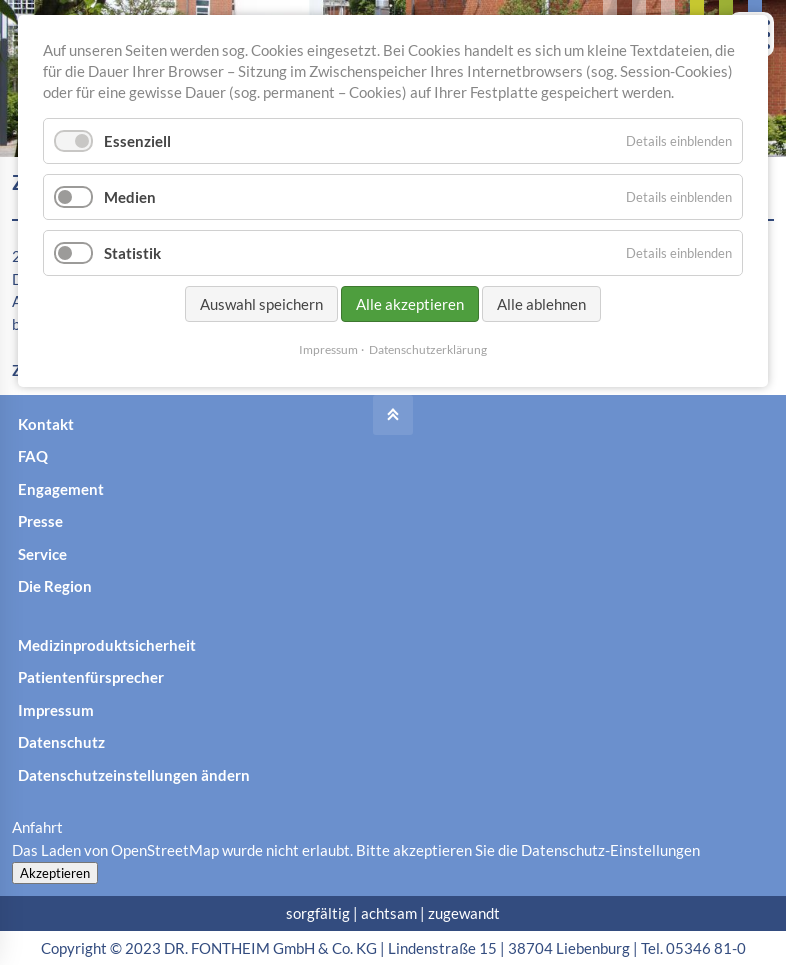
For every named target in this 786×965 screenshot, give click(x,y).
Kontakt (46, 424)
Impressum (56, 710)
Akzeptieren (55, 873)
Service (42, 554)
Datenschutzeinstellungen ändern (134, 775)
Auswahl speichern (261, 304)
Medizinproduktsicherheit (107, 645)
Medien (130, 197)
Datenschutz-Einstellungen (610, 850)
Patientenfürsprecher (91, 677)
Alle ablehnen (541, 304)
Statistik (132, 253)
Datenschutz (61, 742)
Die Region (55, 586)
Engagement (61, 489)
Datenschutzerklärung (428, 349)
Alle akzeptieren (410, 304)
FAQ (33, 456)
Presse (40, 521)
